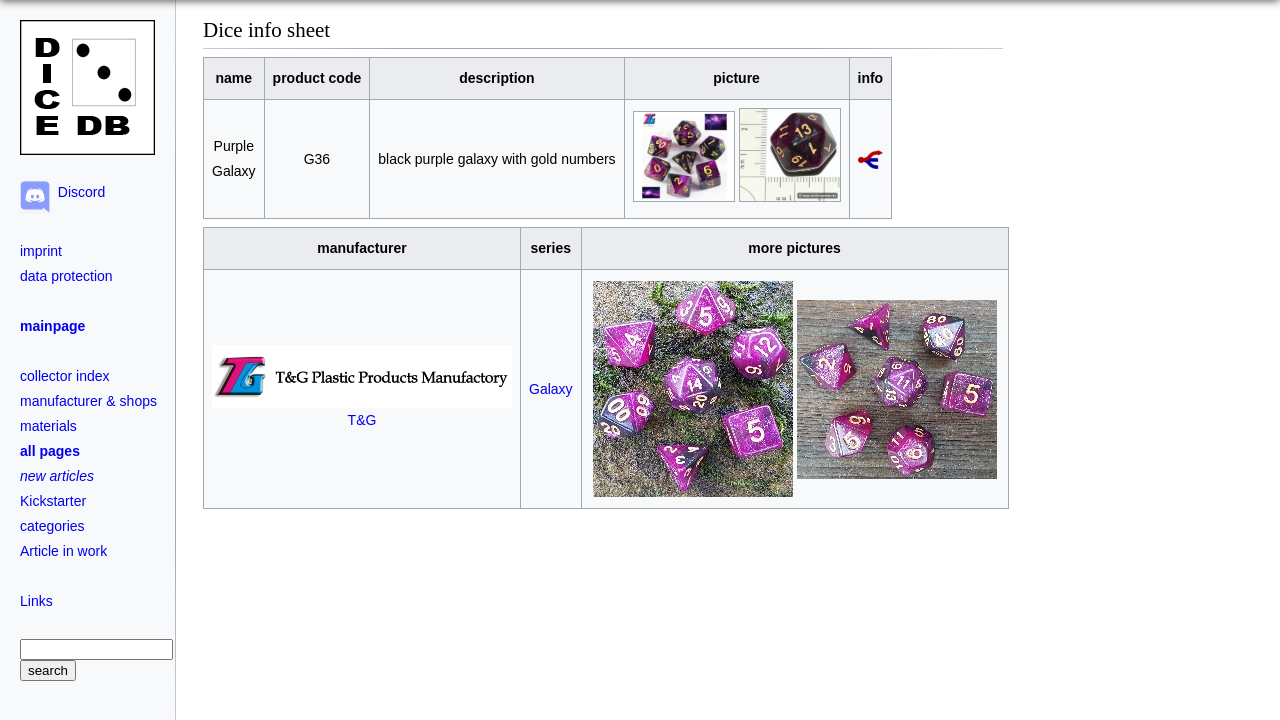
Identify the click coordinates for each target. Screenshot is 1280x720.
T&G (362, 411)
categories (52, 526)
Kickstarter (53, 501)
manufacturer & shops (88, 401)
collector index (65, 376)
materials (48, 426)
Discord (77, 192)
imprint (41, 251)
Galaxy (551, 389)
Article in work (63, 551)
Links (36, 601)
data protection (66, 276)
